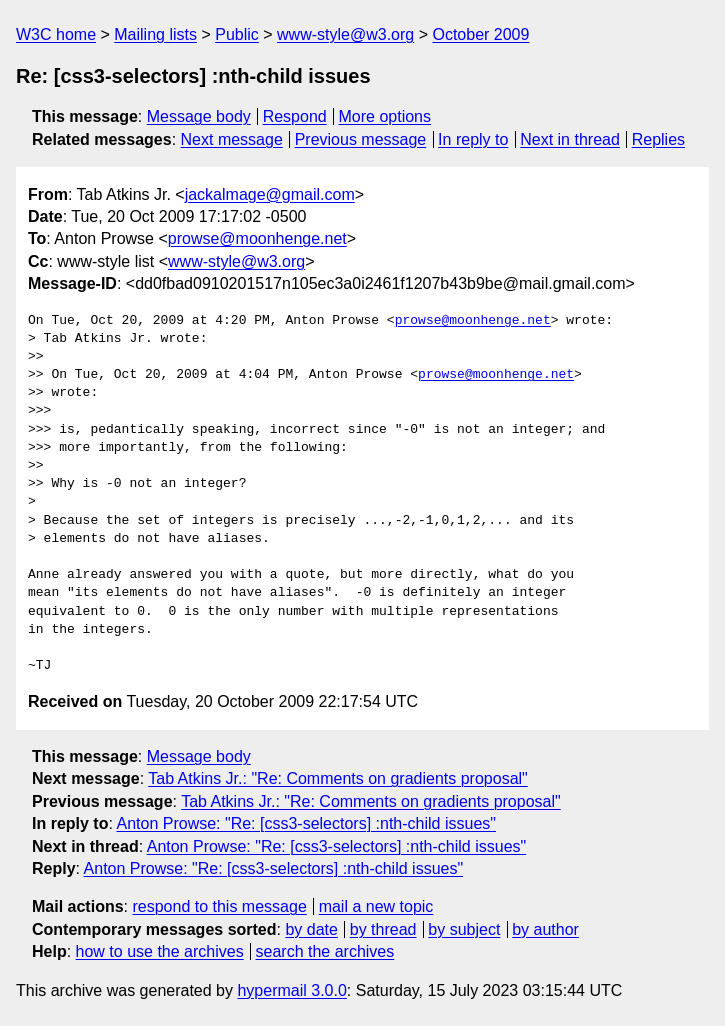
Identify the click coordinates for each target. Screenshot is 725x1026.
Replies (658, 139)
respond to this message (219, 906)
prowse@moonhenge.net (257, 238)
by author (545, 929)
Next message (232, 139)
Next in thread (570, 139)
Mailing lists (155, 34)
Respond (295, 116)
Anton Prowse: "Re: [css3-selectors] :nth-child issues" (306, 823)
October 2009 (480, 34)
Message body (199, 116)
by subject (464, 929)
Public (237, 34)
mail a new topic (376, 906)
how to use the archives (160, 951)
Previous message (361, 139)
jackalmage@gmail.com (270, 194)
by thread (383, 929)
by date (311, 929)
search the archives (325, 951)
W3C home (56, 34)
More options (385, 116)
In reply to (473, 139)
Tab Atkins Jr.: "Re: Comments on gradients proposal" (338, 778)
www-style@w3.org (345, 34)
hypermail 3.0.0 (291, 990)
